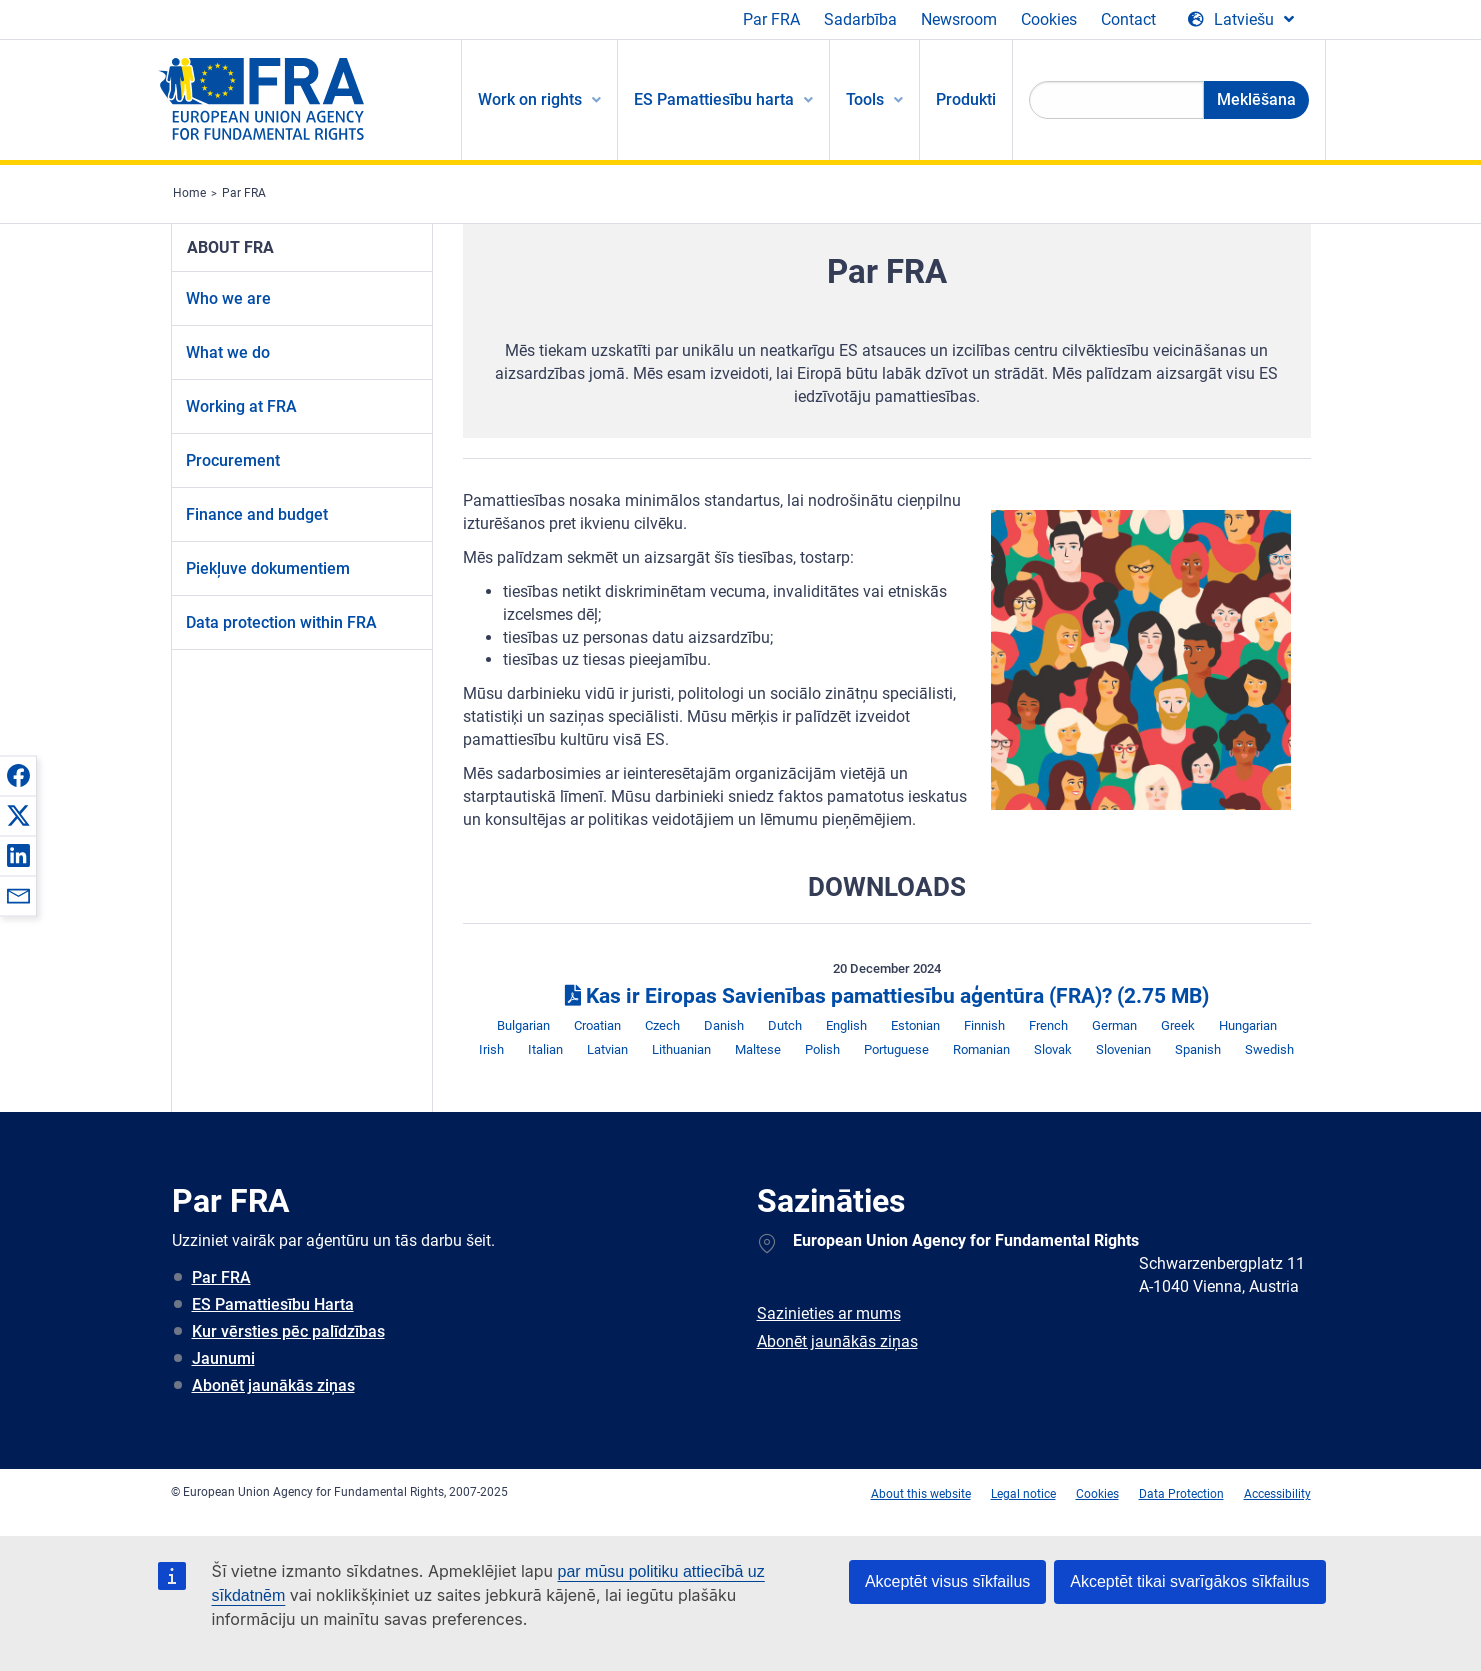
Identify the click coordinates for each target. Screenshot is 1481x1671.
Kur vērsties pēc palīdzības (288, 1331)
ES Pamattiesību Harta (273, 1304)
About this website (921, 1494)
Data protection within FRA (281, 622)
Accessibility (1277, 1494)
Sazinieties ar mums (829, 1313)
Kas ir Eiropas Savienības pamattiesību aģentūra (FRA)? (887, 996)
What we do (228, 352)
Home (189, 193)
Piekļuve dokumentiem (268, 568)
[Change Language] (1241, 20)
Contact (1128, 19)
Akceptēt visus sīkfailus (947, 1581)
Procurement (233, 460)
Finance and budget (257, 514)
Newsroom (959, 19)
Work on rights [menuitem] (530, 99)
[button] (18, 775)
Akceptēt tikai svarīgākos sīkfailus (1189, 1581)
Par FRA (771, 19)
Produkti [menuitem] (966, 99)
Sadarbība (860, 19)
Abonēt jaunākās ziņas (273, 1385)
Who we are (228, 298)
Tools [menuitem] (865, 99)
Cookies (1049, 19)
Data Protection (1181, 1494)
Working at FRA (241, 406)
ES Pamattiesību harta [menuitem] (714, 99)
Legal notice (1023, 1494)
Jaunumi (223, 1358)
